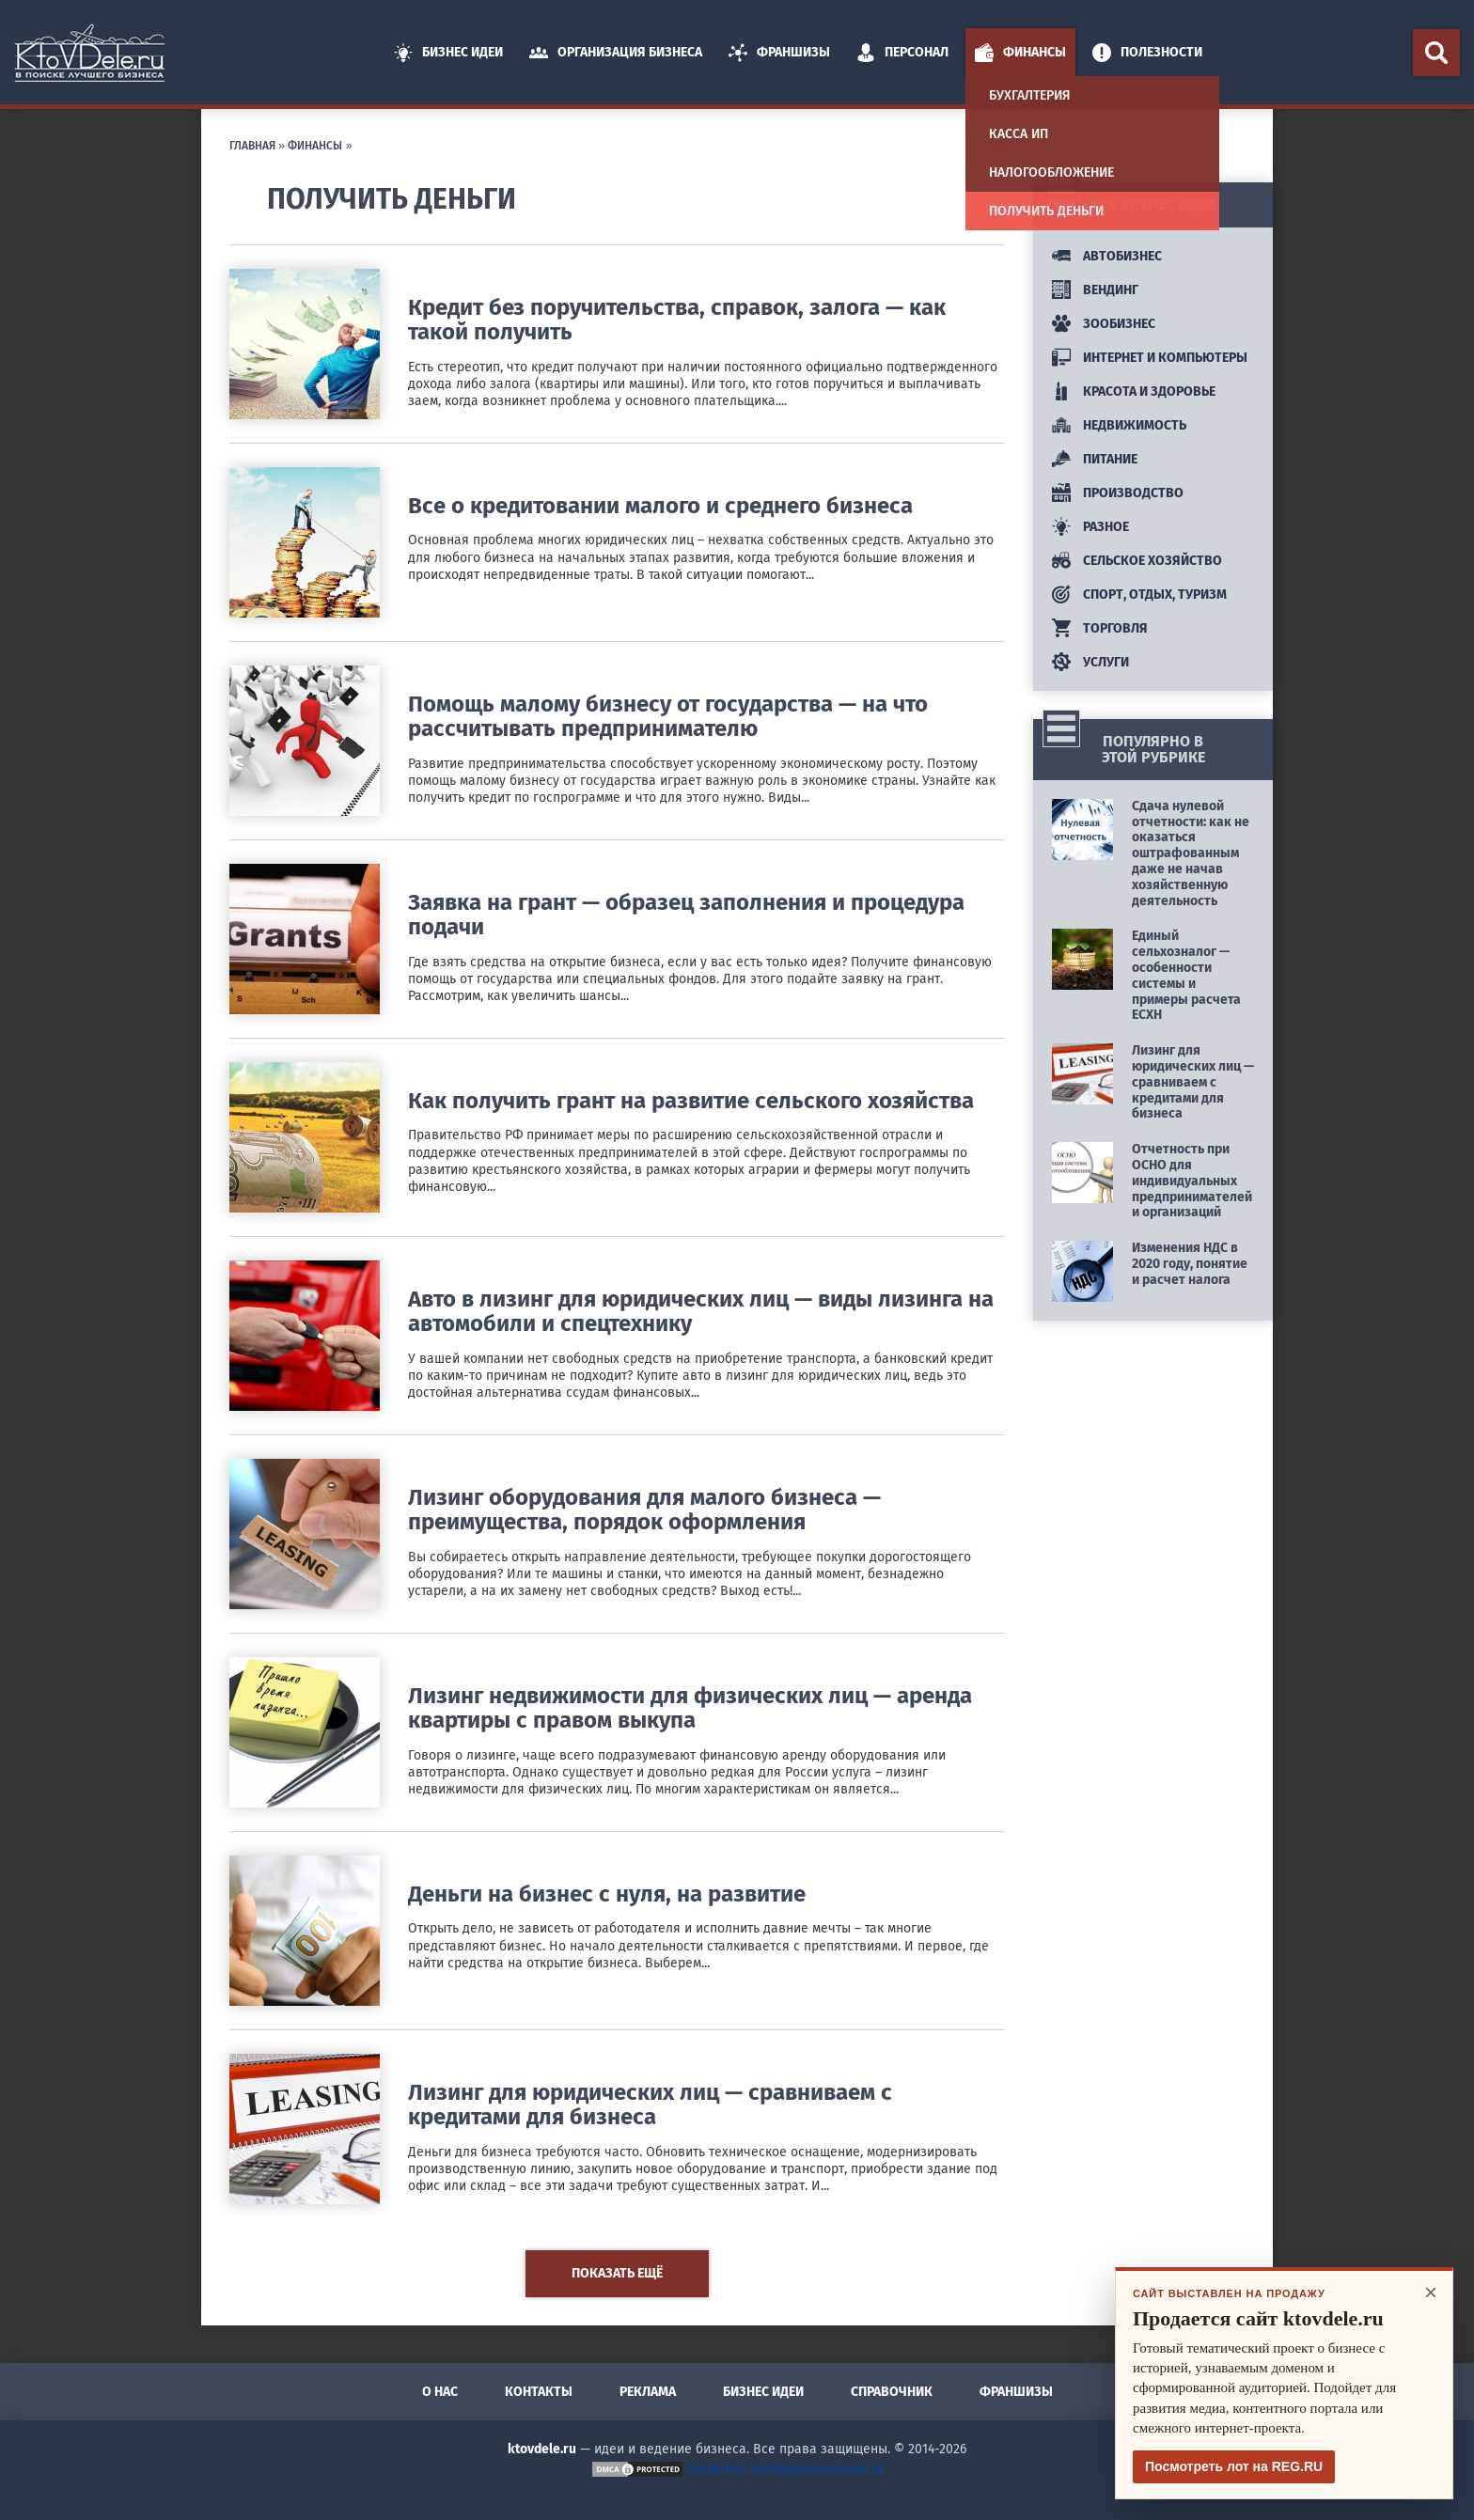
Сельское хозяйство (1137, 561)
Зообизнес (1103, 324)
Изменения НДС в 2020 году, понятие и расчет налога (1189, 1264)
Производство (1118, 493)
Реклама (647, 2392)
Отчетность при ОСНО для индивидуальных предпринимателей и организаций (1192, 1180)
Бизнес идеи (448, 52)
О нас (440, 2392)
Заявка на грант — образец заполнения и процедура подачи (686, 914)
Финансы (1020, 52)
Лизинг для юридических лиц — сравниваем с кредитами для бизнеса (650, 2104)
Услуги (1090, 662)
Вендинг (1095, 290)
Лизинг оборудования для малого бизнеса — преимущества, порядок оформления (644, 1509)
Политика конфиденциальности (786, 2469)
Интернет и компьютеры (1149, 358)
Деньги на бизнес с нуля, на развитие (607, 1894)
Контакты (538, 2392)
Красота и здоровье (1133, 391)
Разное (1090, 527)
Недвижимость (1119, 425)
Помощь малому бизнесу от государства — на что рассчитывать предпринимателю (668, 716)
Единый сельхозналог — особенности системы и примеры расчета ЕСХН (1186, 975)
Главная (252, 145)
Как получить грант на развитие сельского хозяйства (691, 1101)
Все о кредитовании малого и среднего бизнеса (660, 506)
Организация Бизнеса (615, 52)
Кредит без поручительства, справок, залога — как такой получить (677, 319)
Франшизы (779, 52)
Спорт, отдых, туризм (1139, 595)
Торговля (1100, 628)
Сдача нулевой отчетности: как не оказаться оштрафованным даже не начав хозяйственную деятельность (1190, 853)
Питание (1094, 459)
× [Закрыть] (1430, 2292)
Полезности (1147, 52)
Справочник (892, 2392)
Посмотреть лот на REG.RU (1234, 2466)
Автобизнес (1107, 256)
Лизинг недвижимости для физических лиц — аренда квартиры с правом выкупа (690, 1708)
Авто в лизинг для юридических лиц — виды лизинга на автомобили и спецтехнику (701, 1311)
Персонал (902, 52)
